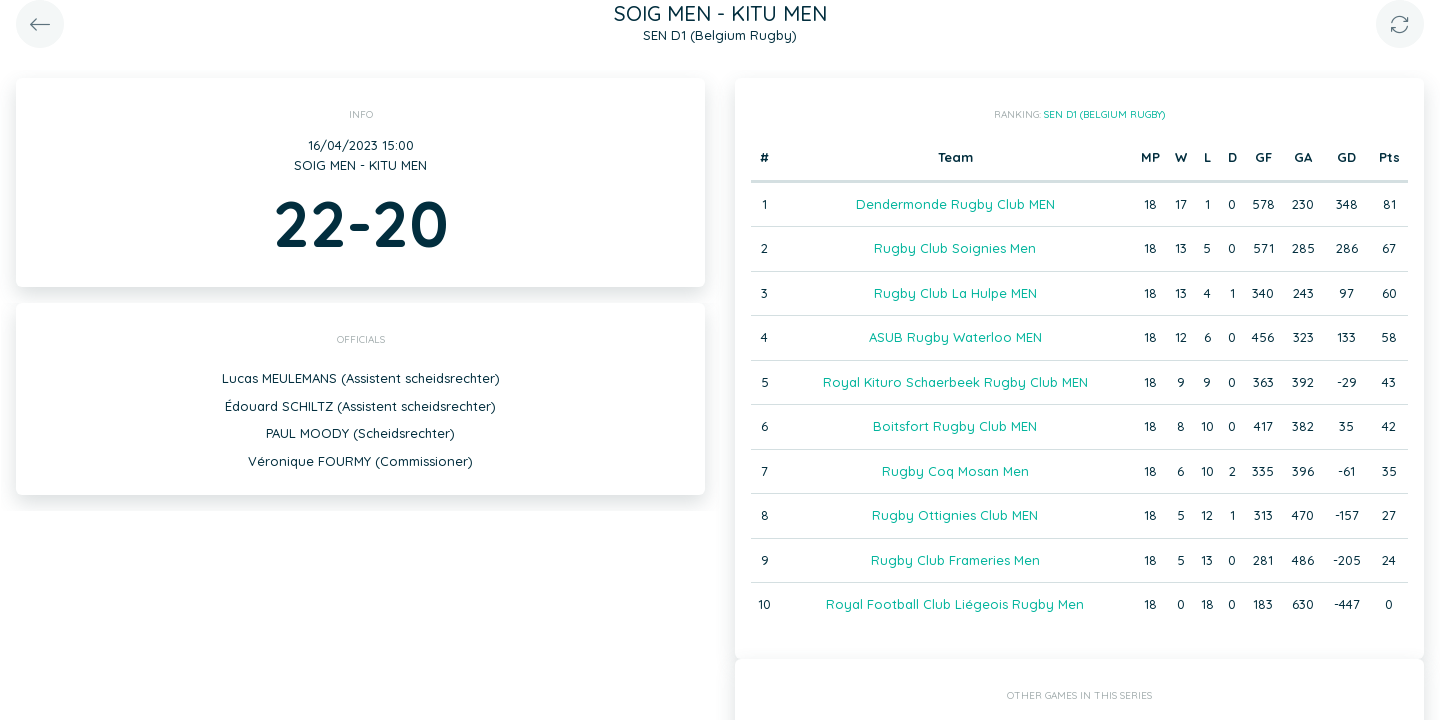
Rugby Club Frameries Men (955, 560)
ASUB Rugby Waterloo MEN (955, 337)
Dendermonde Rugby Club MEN (955, 204)
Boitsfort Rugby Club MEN (955, 426)
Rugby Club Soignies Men (955, 248)
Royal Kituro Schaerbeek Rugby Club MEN (955, 382)
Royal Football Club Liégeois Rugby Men (955, 604)
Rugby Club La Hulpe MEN (955, 293)
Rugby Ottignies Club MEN (955, 515)
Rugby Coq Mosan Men (955, 471)
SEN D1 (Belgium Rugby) (1104, 114)
